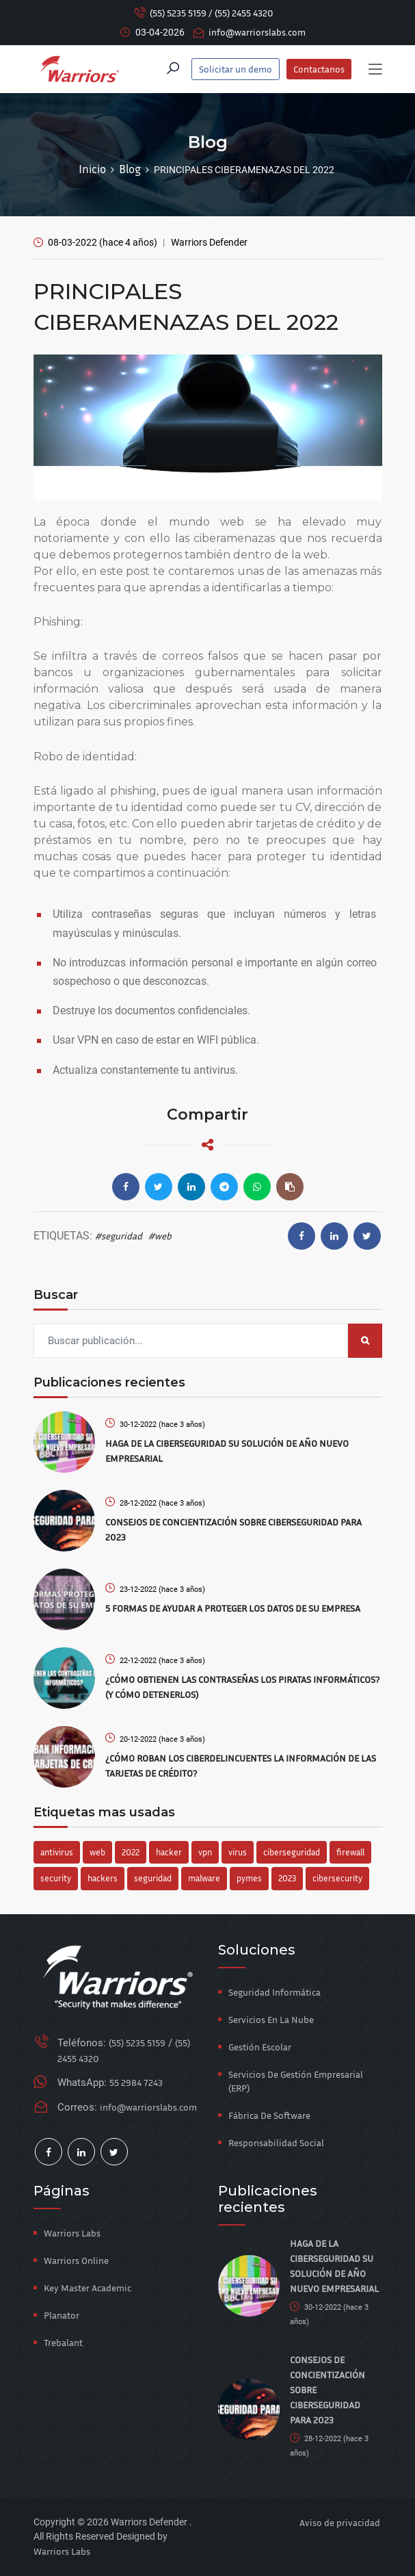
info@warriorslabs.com (257, 32)
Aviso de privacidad (339, 2522)
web (97, 1851)
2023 (287, 1877)
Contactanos (319, 69)
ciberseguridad (291, 1851)
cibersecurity (337, 1877)
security (55, 1877)
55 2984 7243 (136, 2082)
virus (237, 1851)
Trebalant (63, 2342)
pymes (249, 1877)
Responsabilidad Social (276, 2142)
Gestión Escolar (259, 2046)
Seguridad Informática (274, 1992)
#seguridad (118, 1235)
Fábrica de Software (269, 2115)
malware (204, 1877)
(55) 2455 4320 (244, 12)
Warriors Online (76, 2260)
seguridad (153, 1877)
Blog (130, 169)
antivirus (56, 1851)
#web (160, 1235)
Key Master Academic (87, 2287)
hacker (169, 1851)
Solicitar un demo (235, 69)
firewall (350, 1851)
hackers (103, 1877)
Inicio (92, 169)
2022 (130, 1851)
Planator (61, 2315)
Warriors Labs (72, 2233)
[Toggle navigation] (375, 70)
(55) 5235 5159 (178, 12)
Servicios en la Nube (271, 2019)
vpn (205, 1851)
